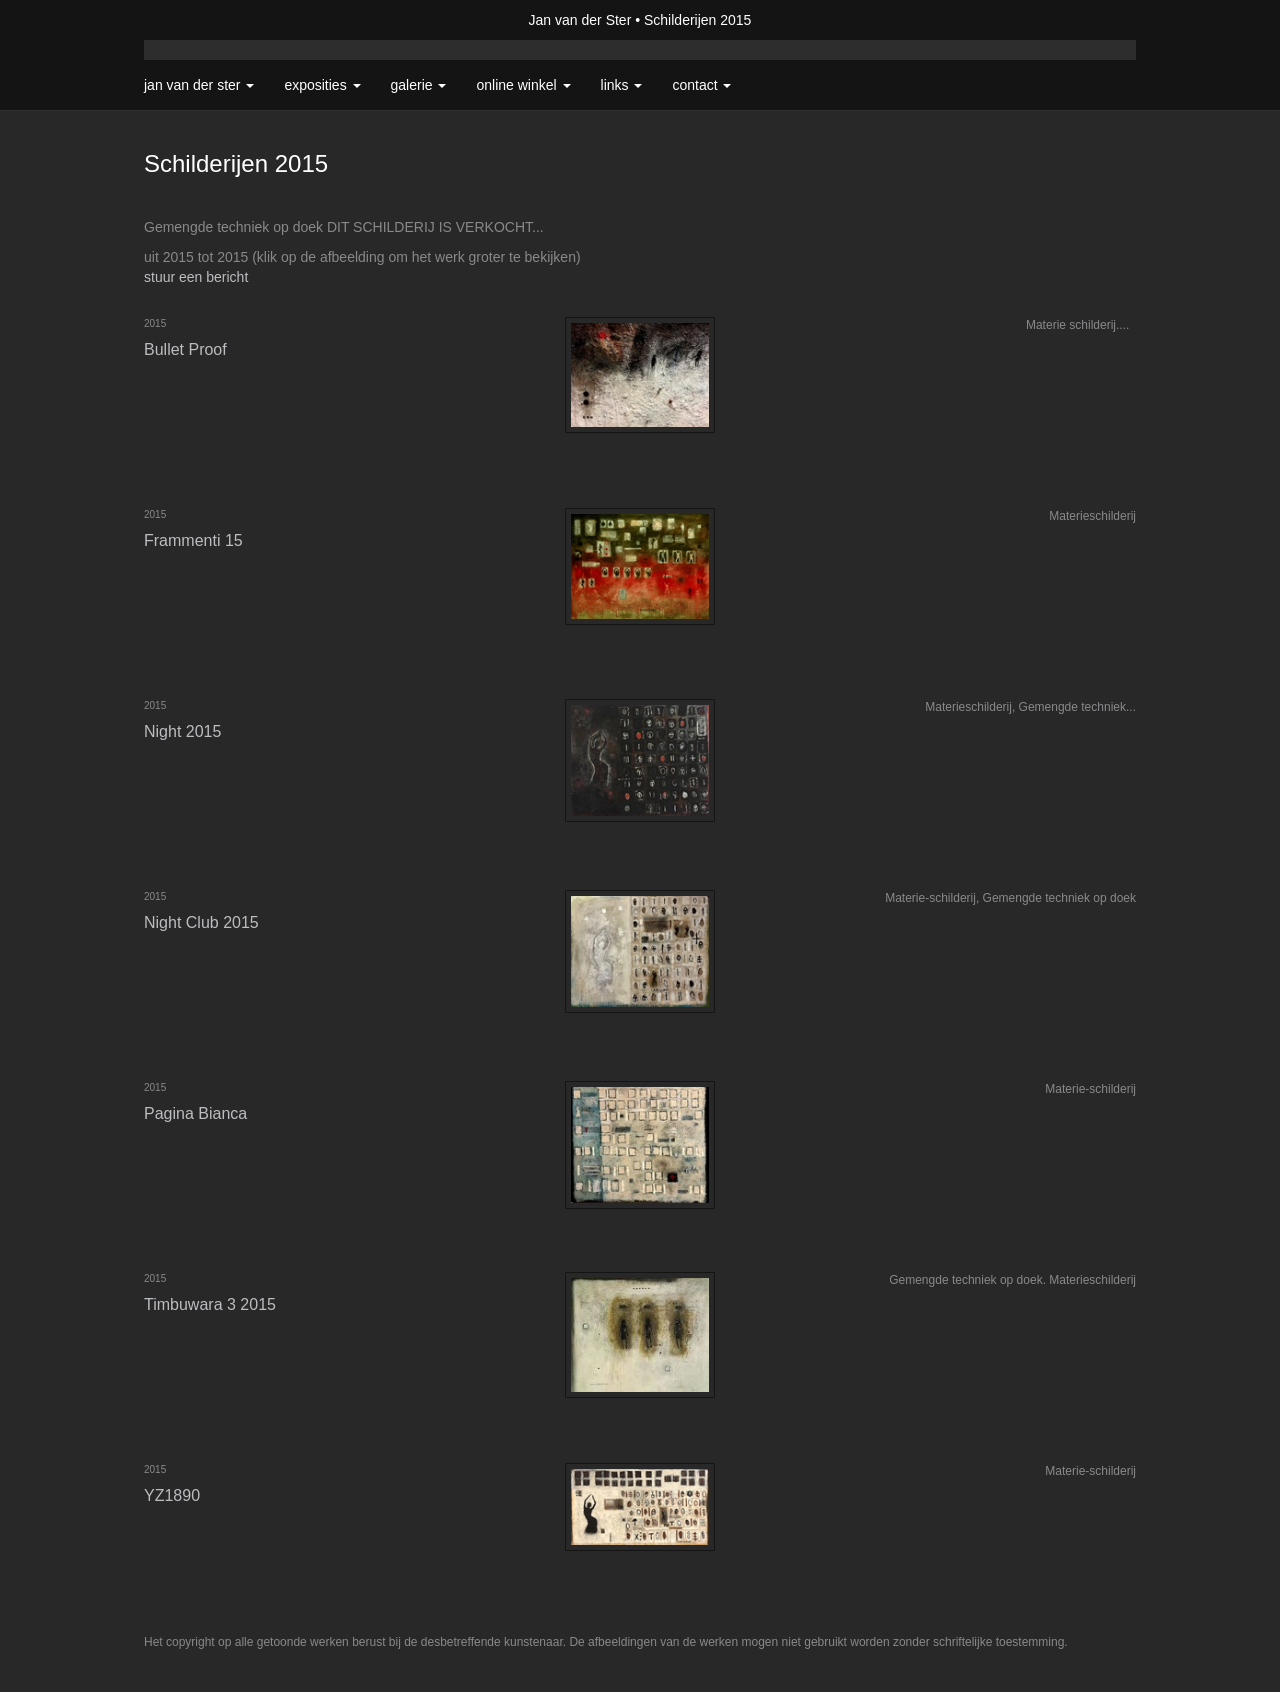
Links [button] (622, 85)
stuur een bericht (196, 277)
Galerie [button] (419, 85)
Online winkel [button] (523, 85)
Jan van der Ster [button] (199, 85)
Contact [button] (701, 85)
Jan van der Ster (580, 20)
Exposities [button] (322, 85)
